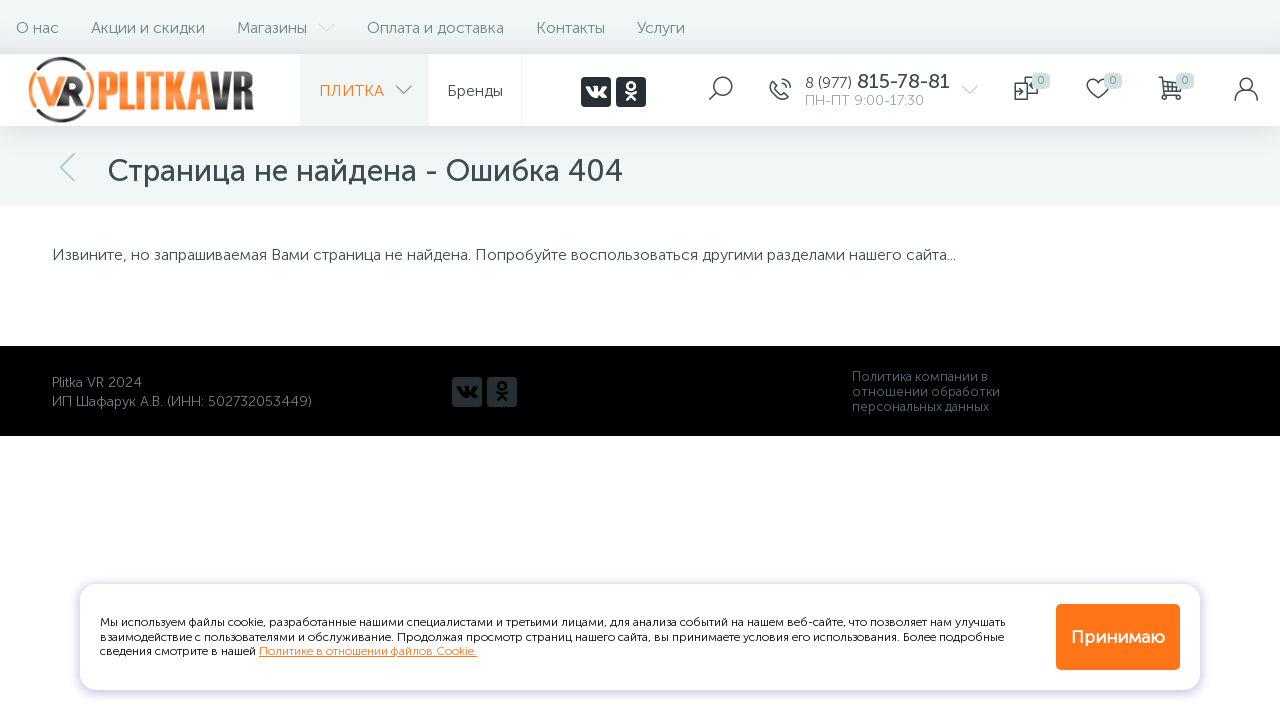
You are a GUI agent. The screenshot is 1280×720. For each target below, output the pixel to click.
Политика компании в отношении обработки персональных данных (926, 391)
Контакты (570, 27)
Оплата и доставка (435, 27)
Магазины (286, 27)
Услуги (661, 27)
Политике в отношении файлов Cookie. (368, 651)
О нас (37, 27)
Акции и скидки (148, 27)
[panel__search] (721, 90)
